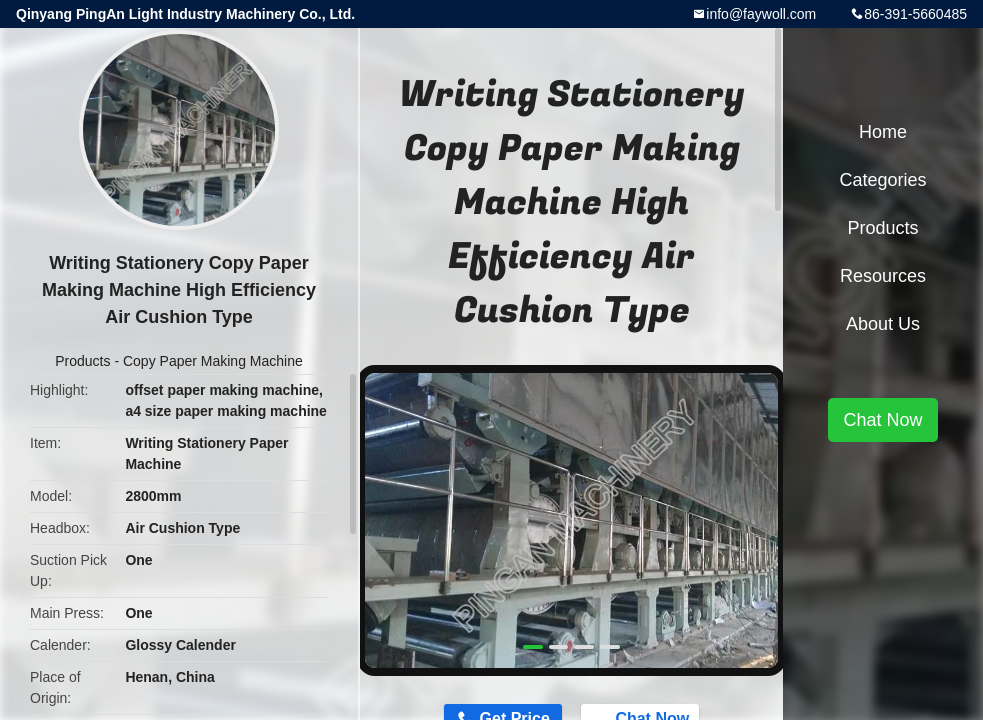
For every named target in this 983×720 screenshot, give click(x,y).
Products (82, 361)
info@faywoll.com (761, 14)
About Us (883, 324)
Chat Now (882, 420)
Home (883, 132)
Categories (882, 180)
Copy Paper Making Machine (213, 361)
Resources (883, 276)
